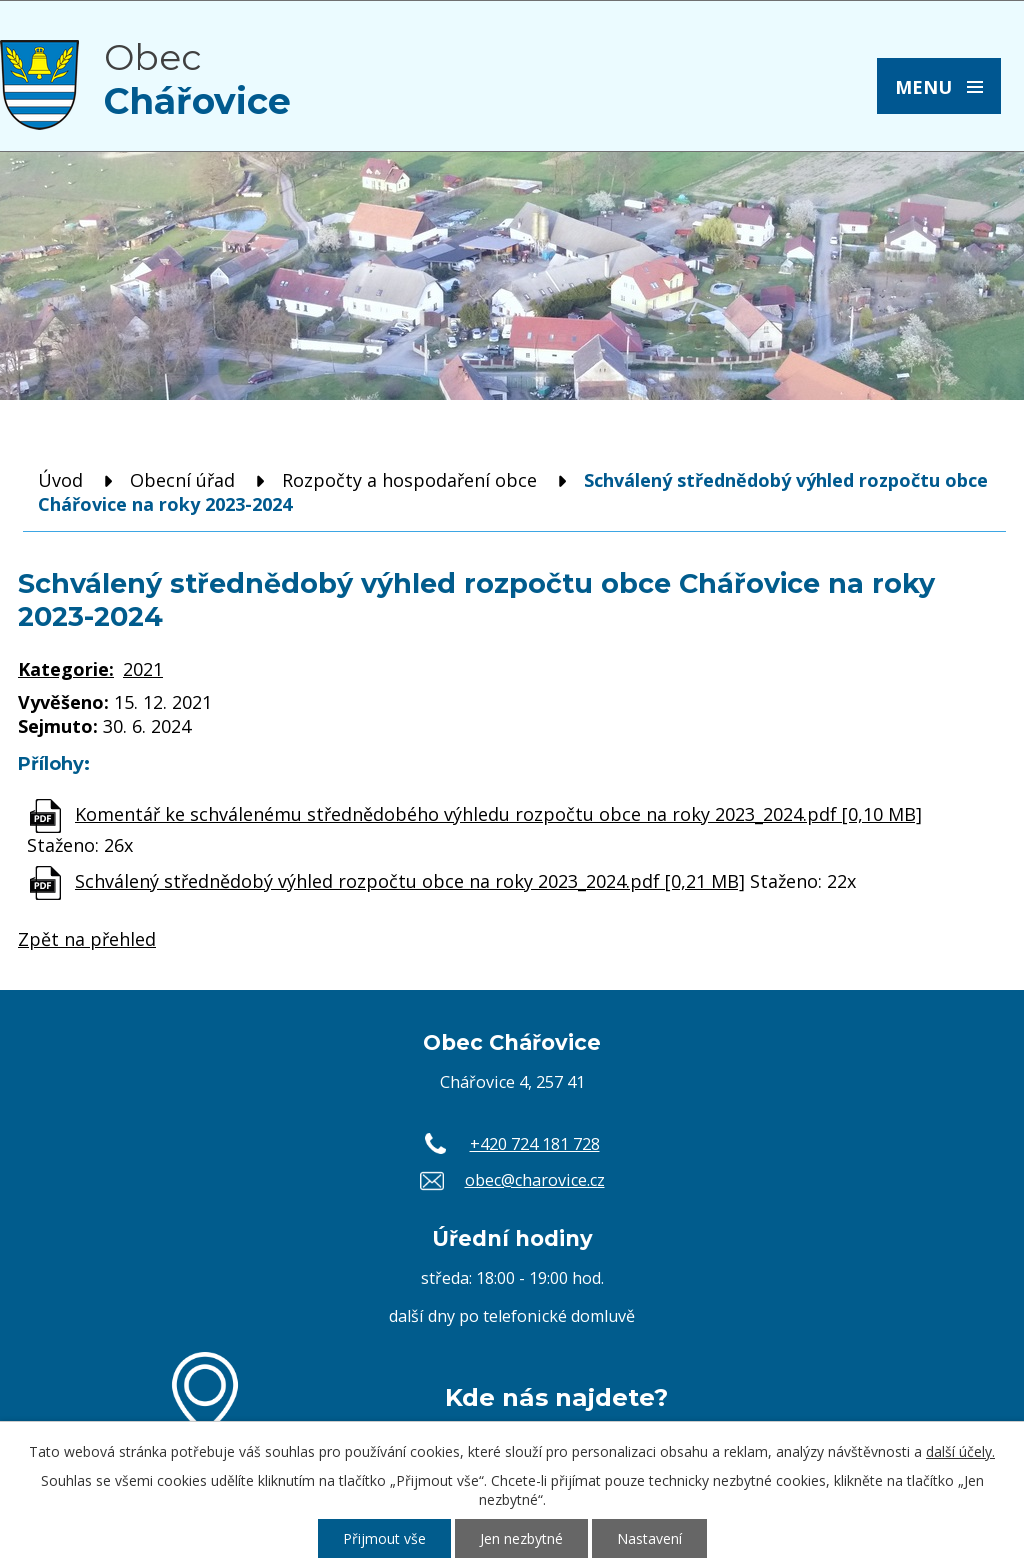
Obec (197, 79)
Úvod (60, 480)
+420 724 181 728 (535, 1144)
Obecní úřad (182, 480)
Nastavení (649, 1538)
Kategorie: (66, 669)
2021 (143, 669)
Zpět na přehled (87, 939)
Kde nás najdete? (556, 1397)
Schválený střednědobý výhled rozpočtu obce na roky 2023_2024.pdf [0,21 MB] (410, 881)
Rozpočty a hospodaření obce (409, 480)
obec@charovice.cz (535, 1180)
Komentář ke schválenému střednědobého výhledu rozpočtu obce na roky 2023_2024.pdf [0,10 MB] (498, 814)
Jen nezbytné (521, 1538)
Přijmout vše (384, 1538)
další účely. (960, 1451)
